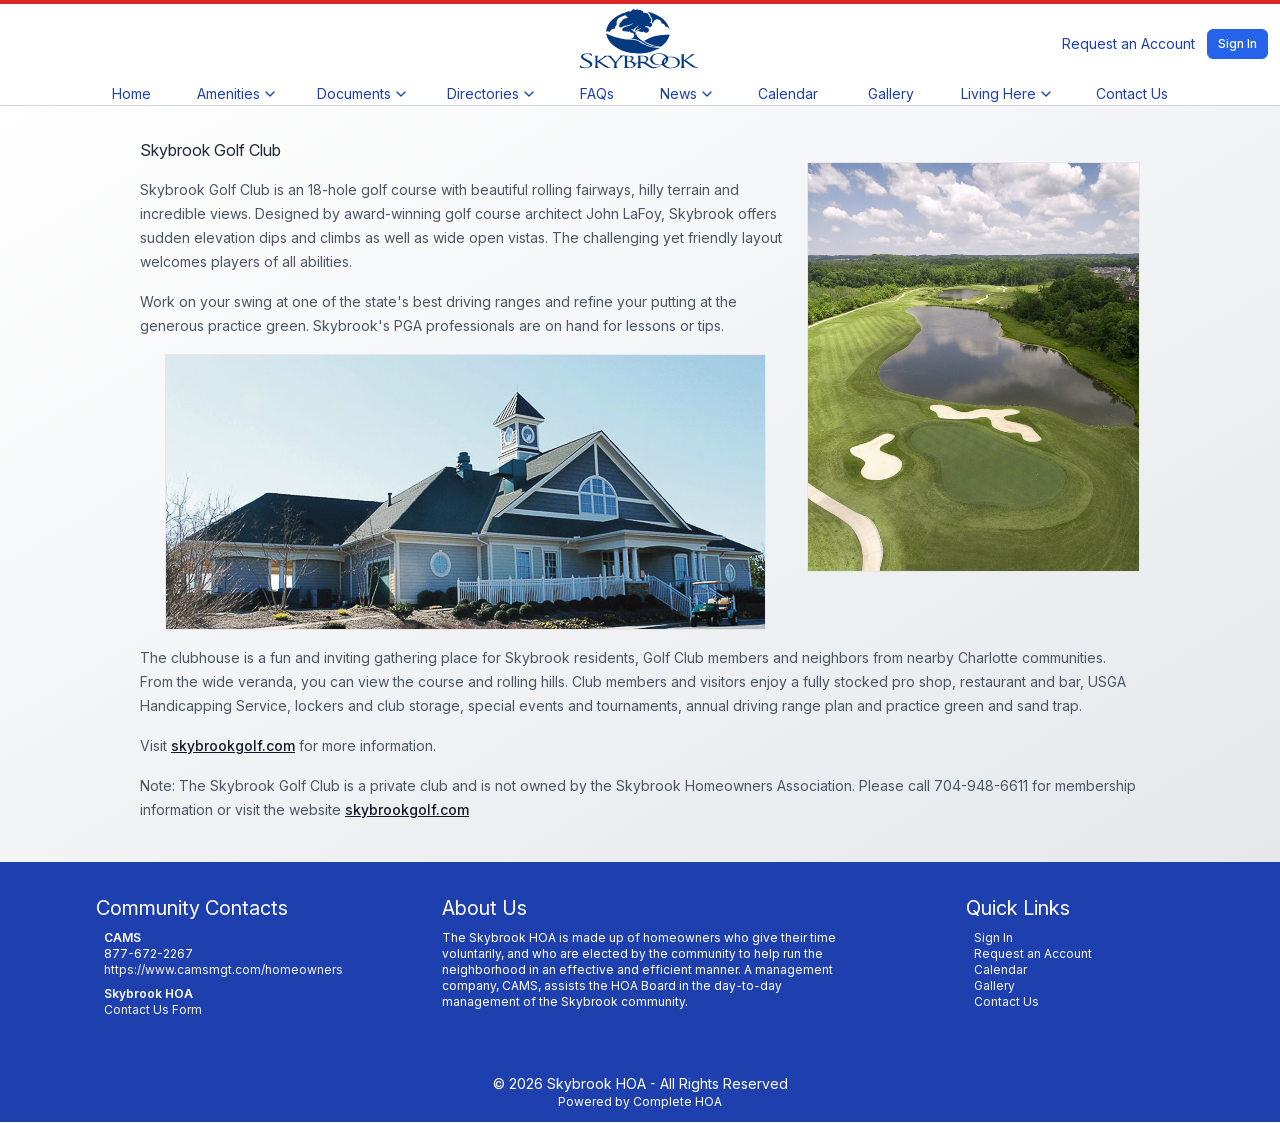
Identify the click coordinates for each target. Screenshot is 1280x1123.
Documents (361, 93)
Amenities (235, 93)
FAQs (597, 93)
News (685, 93)
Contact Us (1132, 93)
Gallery (891, 93)
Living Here (1005, 93)
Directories (490, 93)
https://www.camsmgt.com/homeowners (223, 969)
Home (131, 93)
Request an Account (1128, 43)
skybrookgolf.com (233, 745)
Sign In (1237, 43)
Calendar (788, 93)
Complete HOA (677, 1101)
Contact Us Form (153, 1009)
